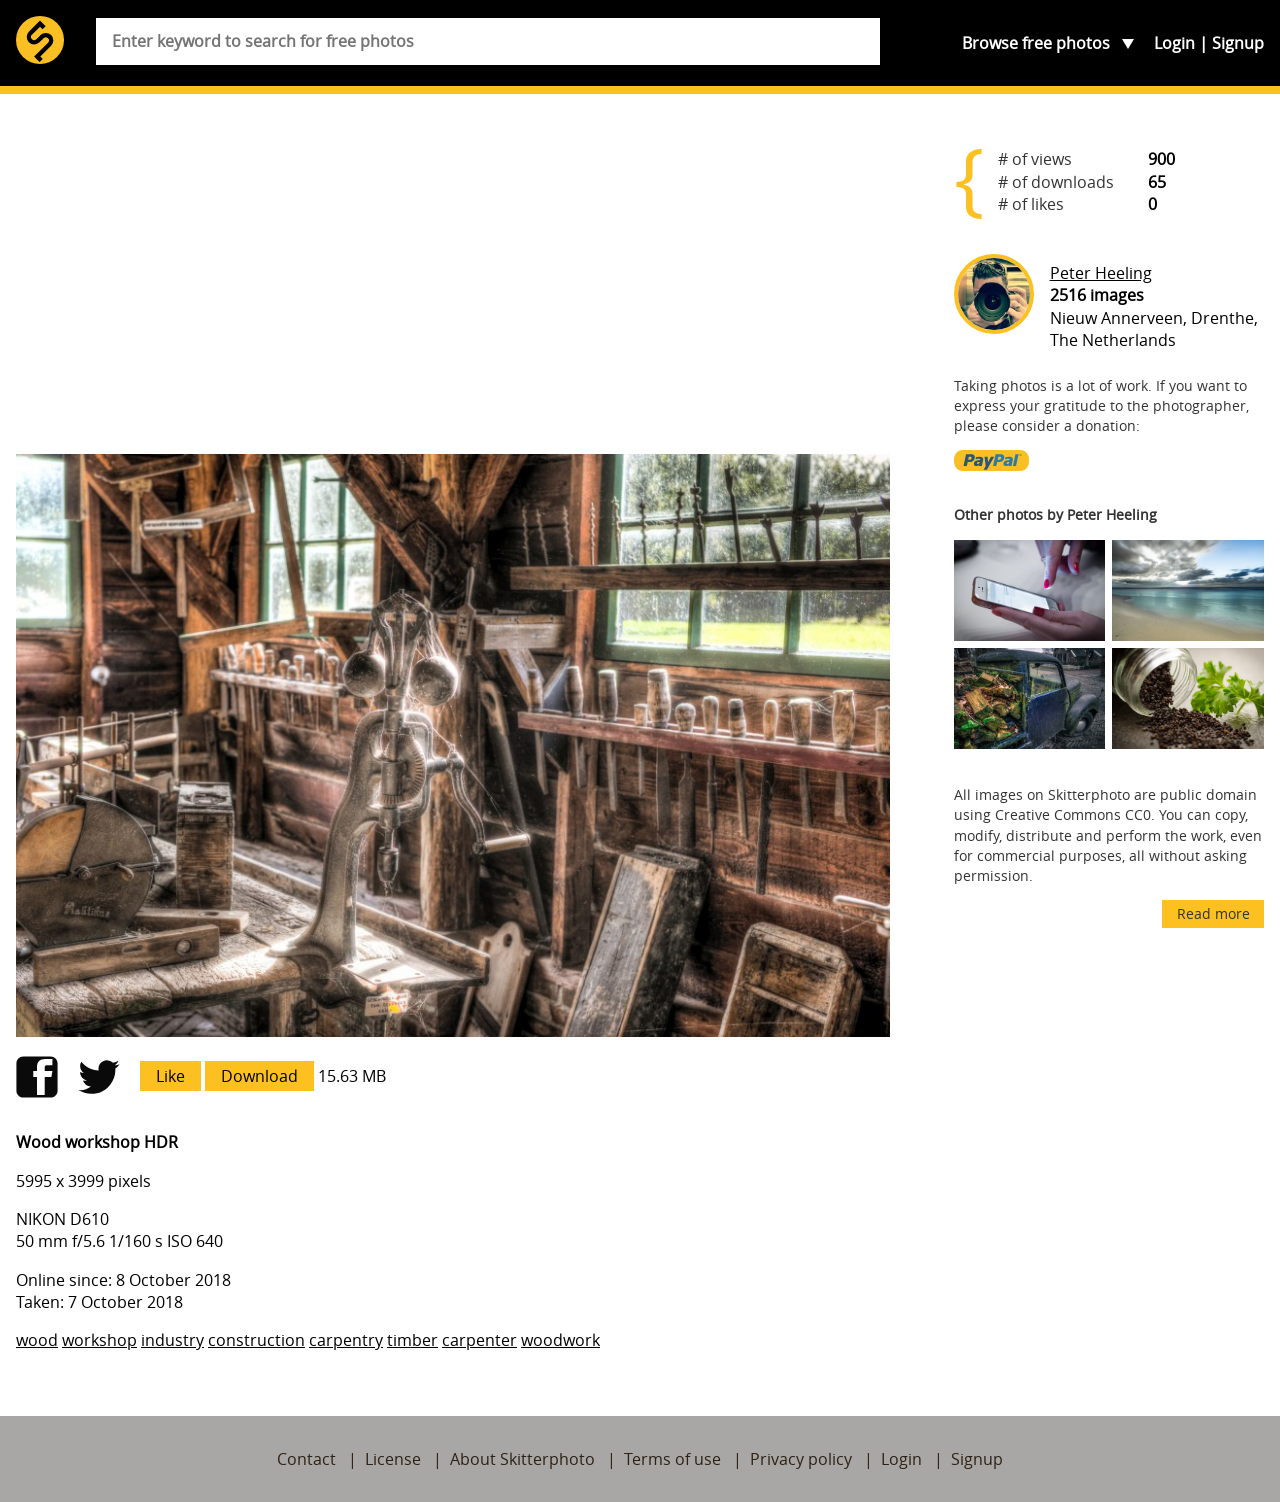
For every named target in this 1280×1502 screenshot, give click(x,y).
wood (37, 1340)
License (393, 1459)
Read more (1213, 913)
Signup (1238, 43)
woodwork (560, 1340)
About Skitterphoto (522, 1459)
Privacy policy (801, 1459)
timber (412, 1340)
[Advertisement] (453, 282)
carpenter (479, 1340)
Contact (306, 1459)
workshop (99, 1340)
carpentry (346, 1340)
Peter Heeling (1101, 273)
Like (170, 1076)
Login (1174, 43)
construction (256, 1340)
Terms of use (672, 1459)
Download (259, 1076)
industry (172, 1340)
